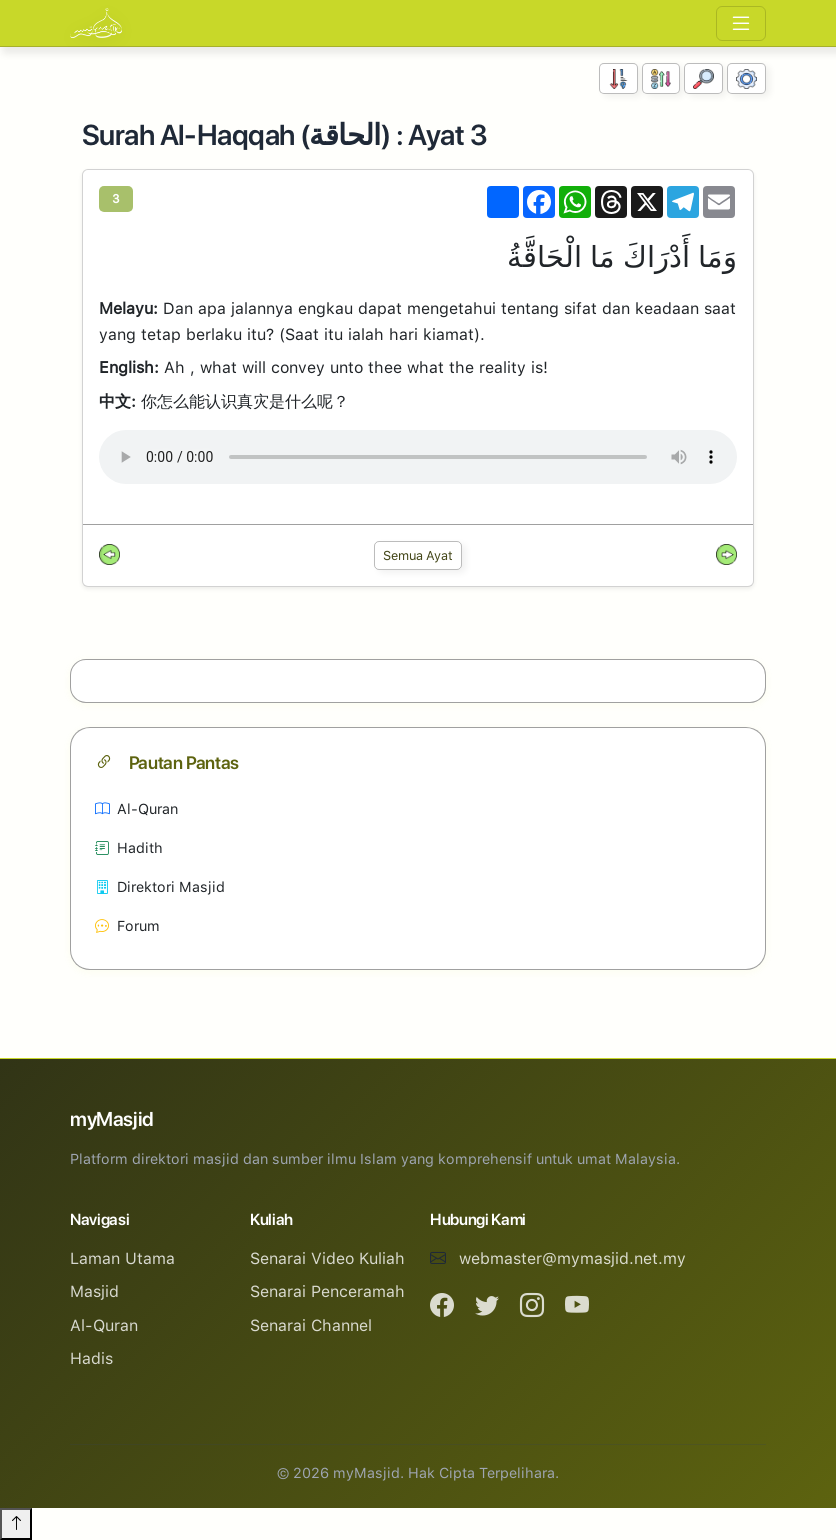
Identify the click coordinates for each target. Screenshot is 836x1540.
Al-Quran (136, 808)
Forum (127, 925)
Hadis (91, 1358)
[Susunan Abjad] (661, 78)
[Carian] (703, 78)
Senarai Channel (311, 1325)
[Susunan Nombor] (618, 78)
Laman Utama (122, 1258)
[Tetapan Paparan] (746, 78)
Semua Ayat (418, 555)
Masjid (94, 1291)
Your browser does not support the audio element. (418, 457)
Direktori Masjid (160, 886)
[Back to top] (16, 1524)
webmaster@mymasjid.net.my (572, 1258)
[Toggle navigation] (741, 23)
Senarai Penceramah (327, 1291)
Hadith (129, 847)
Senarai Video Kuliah (327, 1258)
